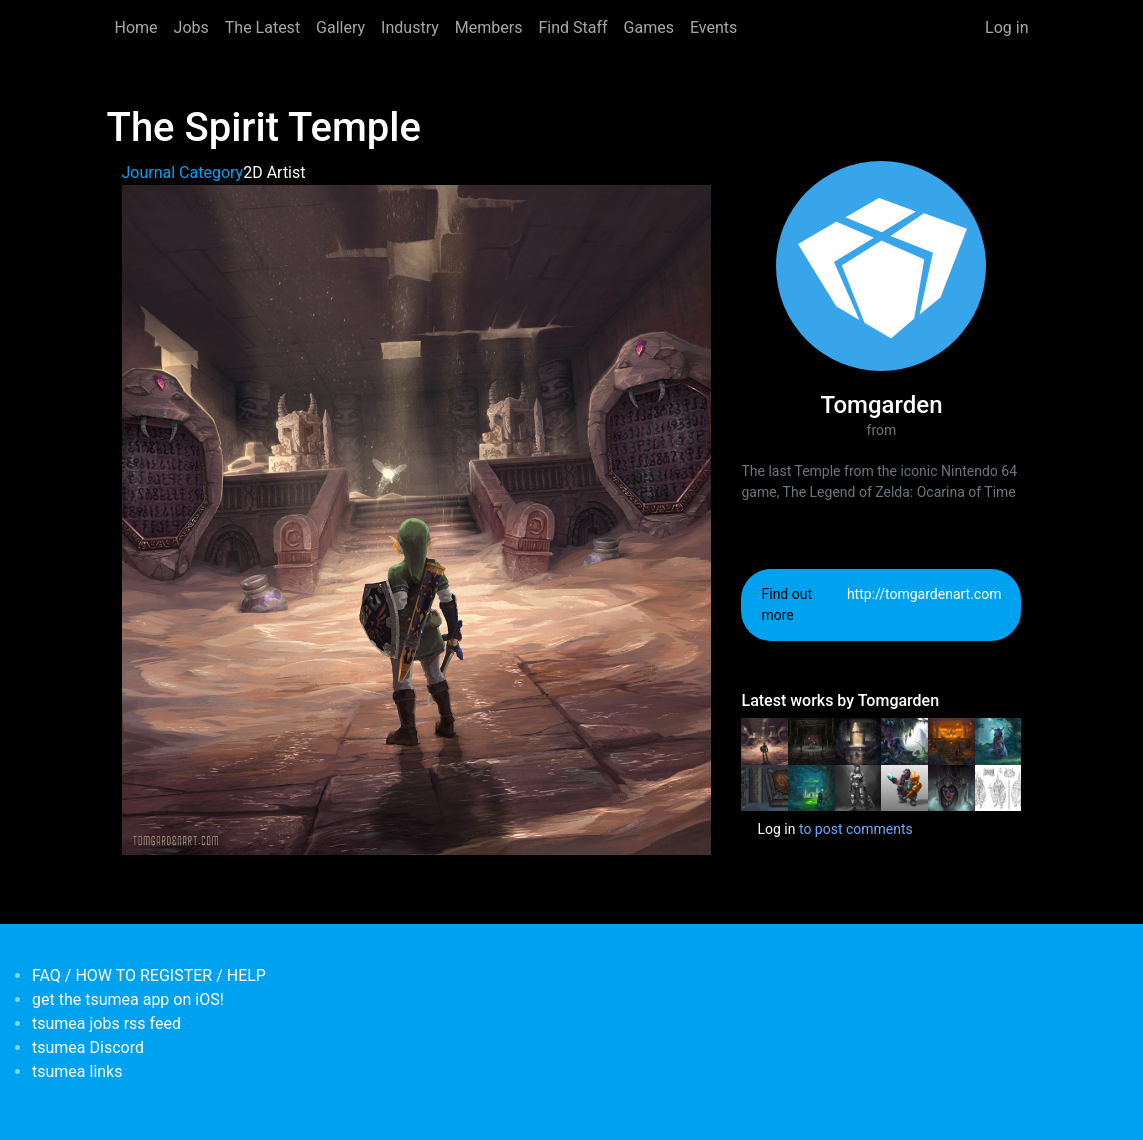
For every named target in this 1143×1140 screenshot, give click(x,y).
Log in (1006, 27)
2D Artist (274, 172)
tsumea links (77, 1071)
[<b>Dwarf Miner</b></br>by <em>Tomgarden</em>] (904, 787)
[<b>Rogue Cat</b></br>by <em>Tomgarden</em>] (998, 740)
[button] (417, 518)
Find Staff (572, 27)
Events (713, 27)
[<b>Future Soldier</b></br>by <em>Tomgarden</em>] (858, 787)
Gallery (340, 27)
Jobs (191, 27)
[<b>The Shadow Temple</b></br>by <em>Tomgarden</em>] (811, 740)
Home (136, 27)
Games (649, 27)
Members (489, 27)
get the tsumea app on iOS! (128, 999)
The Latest (262, 27)
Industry (410, 27)
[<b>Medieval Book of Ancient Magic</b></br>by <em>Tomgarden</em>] (764, 787)
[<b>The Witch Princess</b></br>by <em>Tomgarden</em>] (951, 787)
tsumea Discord (88, 1047)
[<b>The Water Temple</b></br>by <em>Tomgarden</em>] (858, 740)
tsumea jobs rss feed (106, 1023)
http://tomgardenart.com (924, 594)
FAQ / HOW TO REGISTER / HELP (149, 975)
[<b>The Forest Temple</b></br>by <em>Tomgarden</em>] (811, 787)
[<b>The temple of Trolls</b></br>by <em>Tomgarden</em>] (904, 740)
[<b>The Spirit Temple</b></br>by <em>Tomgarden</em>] (764, 740)
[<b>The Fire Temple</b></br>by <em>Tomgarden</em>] (951, 740)
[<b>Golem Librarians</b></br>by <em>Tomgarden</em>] (998, 787)
